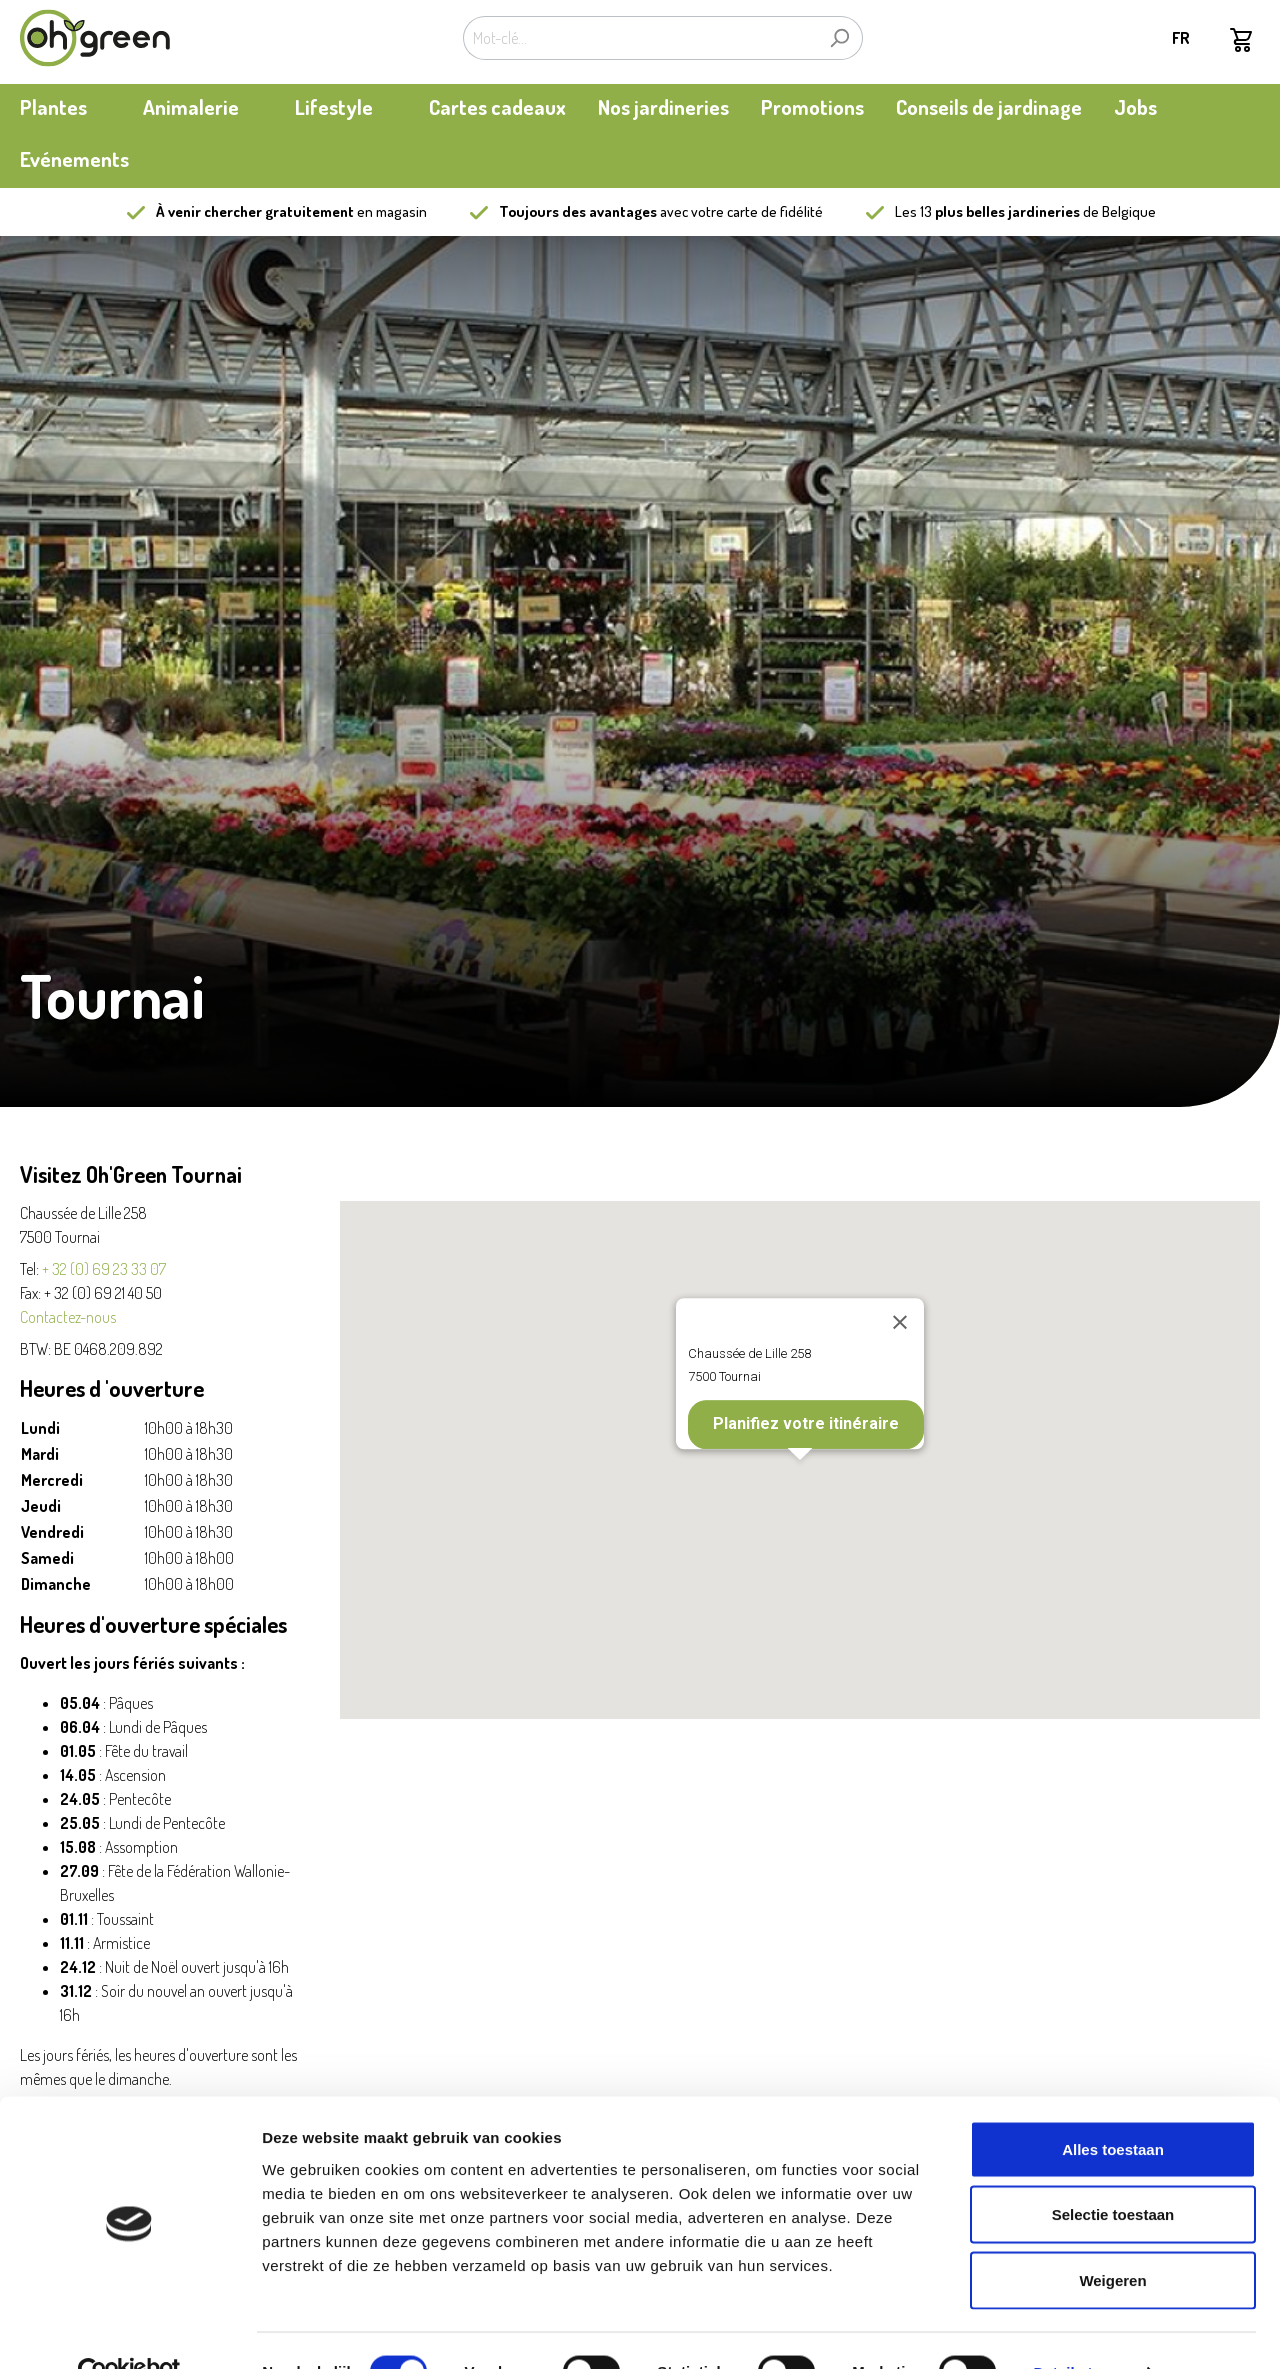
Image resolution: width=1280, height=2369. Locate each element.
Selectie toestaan (1113, 2172)
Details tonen (1080, 2329)
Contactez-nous (68, 1317)
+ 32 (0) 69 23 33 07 (104, 1269)
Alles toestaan (1113, 2106)
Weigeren (1112, 2237)
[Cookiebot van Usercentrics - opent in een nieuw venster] (129, 2330)
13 (1000, 211)
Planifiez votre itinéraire (806, 1423)
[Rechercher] (839, 38)
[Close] (900, 1322)
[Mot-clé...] (640, 38)
